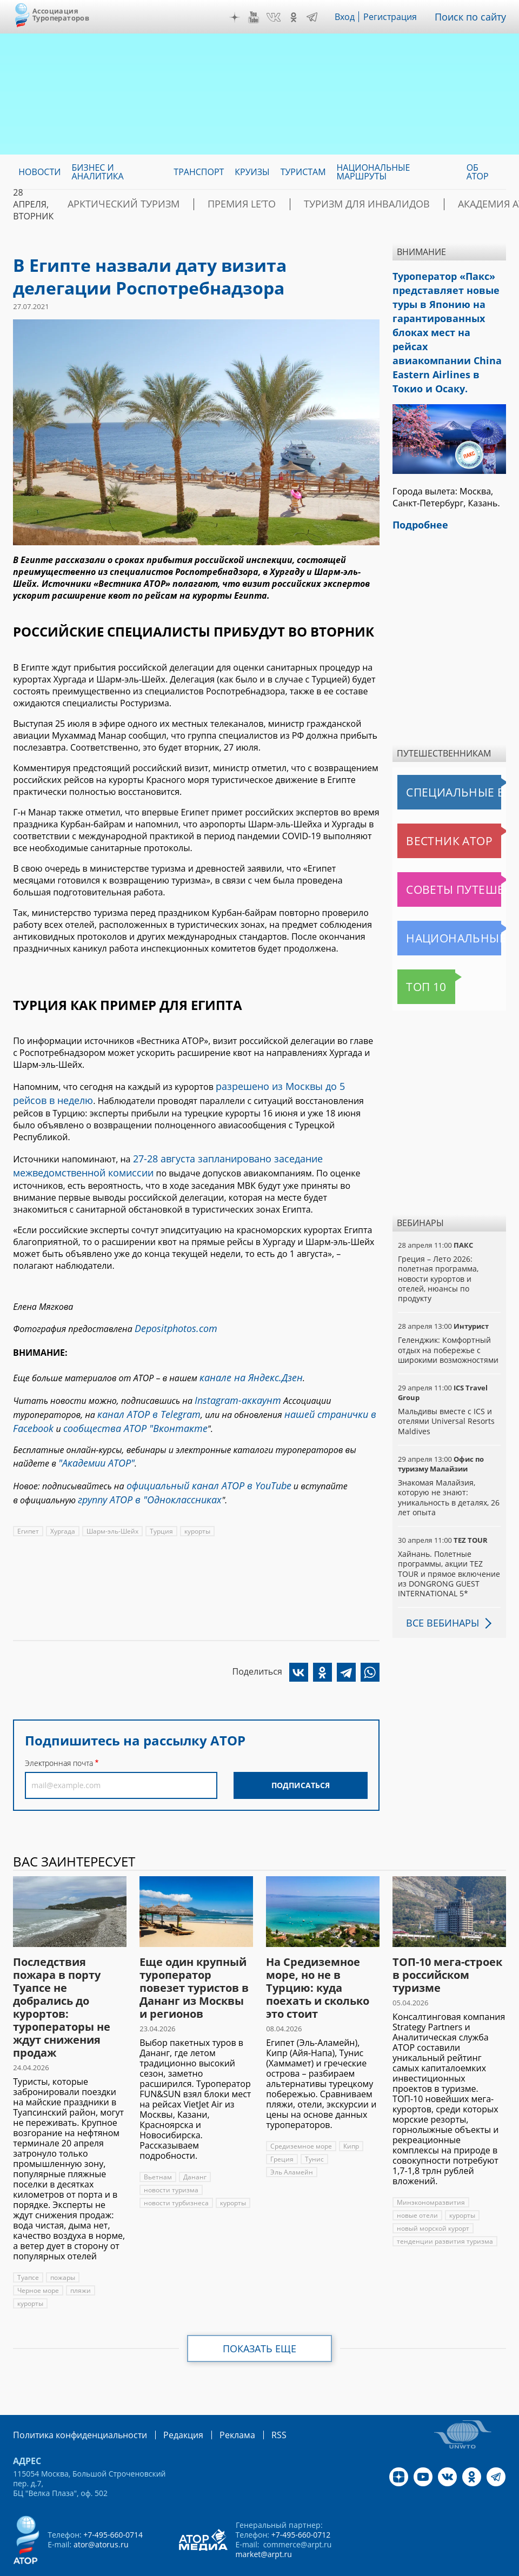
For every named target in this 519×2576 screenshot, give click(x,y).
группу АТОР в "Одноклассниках (142, 1463)
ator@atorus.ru (101, 2510)
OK (301, 17)
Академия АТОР (421, 204)
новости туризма (170, 2156)
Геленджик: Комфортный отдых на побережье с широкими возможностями (448, 1316)
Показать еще (259, 2315)
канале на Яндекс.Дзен (244, 1354)
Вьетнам (157, 2143)
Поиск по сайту (474, 17)
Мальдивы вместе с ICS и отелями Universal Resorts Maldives (445, 1387)
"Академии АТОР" (92, 1430)
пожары (63, 2244)
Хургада (62, 1493)
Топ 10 (414, 953)
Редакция (165, 2401)
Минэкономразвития (430, 2168)
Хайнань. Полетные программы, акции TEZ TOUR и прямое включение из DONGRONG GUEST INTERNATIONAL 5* (448, 1540)
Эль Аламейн (291, 2138)
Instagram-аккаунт (233, 1374)
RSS (253, 2401)
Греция (281, 2125)
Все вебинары (438, 1589)
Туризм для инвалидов (312, 204)
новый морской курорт (433, 2194)
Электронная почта (59, 1725)
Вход (353, 17)
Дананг (194, 2143)
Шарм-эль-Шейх (112, 1493)
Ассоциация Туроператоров (60, 14)
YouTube (261, 17)
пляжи (80, 2256)
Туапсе (27, 2244)
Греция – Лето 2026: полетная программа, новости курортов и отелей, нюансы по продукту (438, 1245)
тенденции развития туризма (443, 2207)
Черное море (38, 2256)
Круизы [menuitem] (252, 172)
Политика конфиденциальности (72, 2401)
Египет (27, 1493)
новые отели (417, 2181)
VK (281, 17)
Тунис (313, 2125)
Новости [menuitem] (39, 172)
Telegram (319, 17)
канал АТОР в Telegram (142, 1386)
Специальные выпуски (447, 759)
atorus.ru (236, 2566)
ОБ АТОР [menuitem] (478, 172)
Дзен (242, 17)
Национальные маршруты (451, 904)
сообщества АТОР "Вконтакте (122, 1398)
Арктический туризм (111, 204)
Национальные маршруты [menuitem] (373, 172)
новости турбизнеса (175, 2169)
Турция (160, 1493)
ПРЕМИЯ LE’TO (208, 204)
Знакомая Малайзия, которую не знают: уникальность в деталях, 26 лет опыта (448, 1464)
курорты (196, 1493)
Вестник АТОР (428, 807)
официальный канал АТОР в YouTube (200, 1451)
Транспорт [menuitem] (199, 172)
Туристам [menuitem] (303, 172)
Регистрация (398, 17)
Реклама (214, 2401)
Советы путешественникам (451, 856)
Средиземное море (300, 2112)
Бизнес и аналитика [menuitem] (97, 172)
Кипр (350, 2112)
